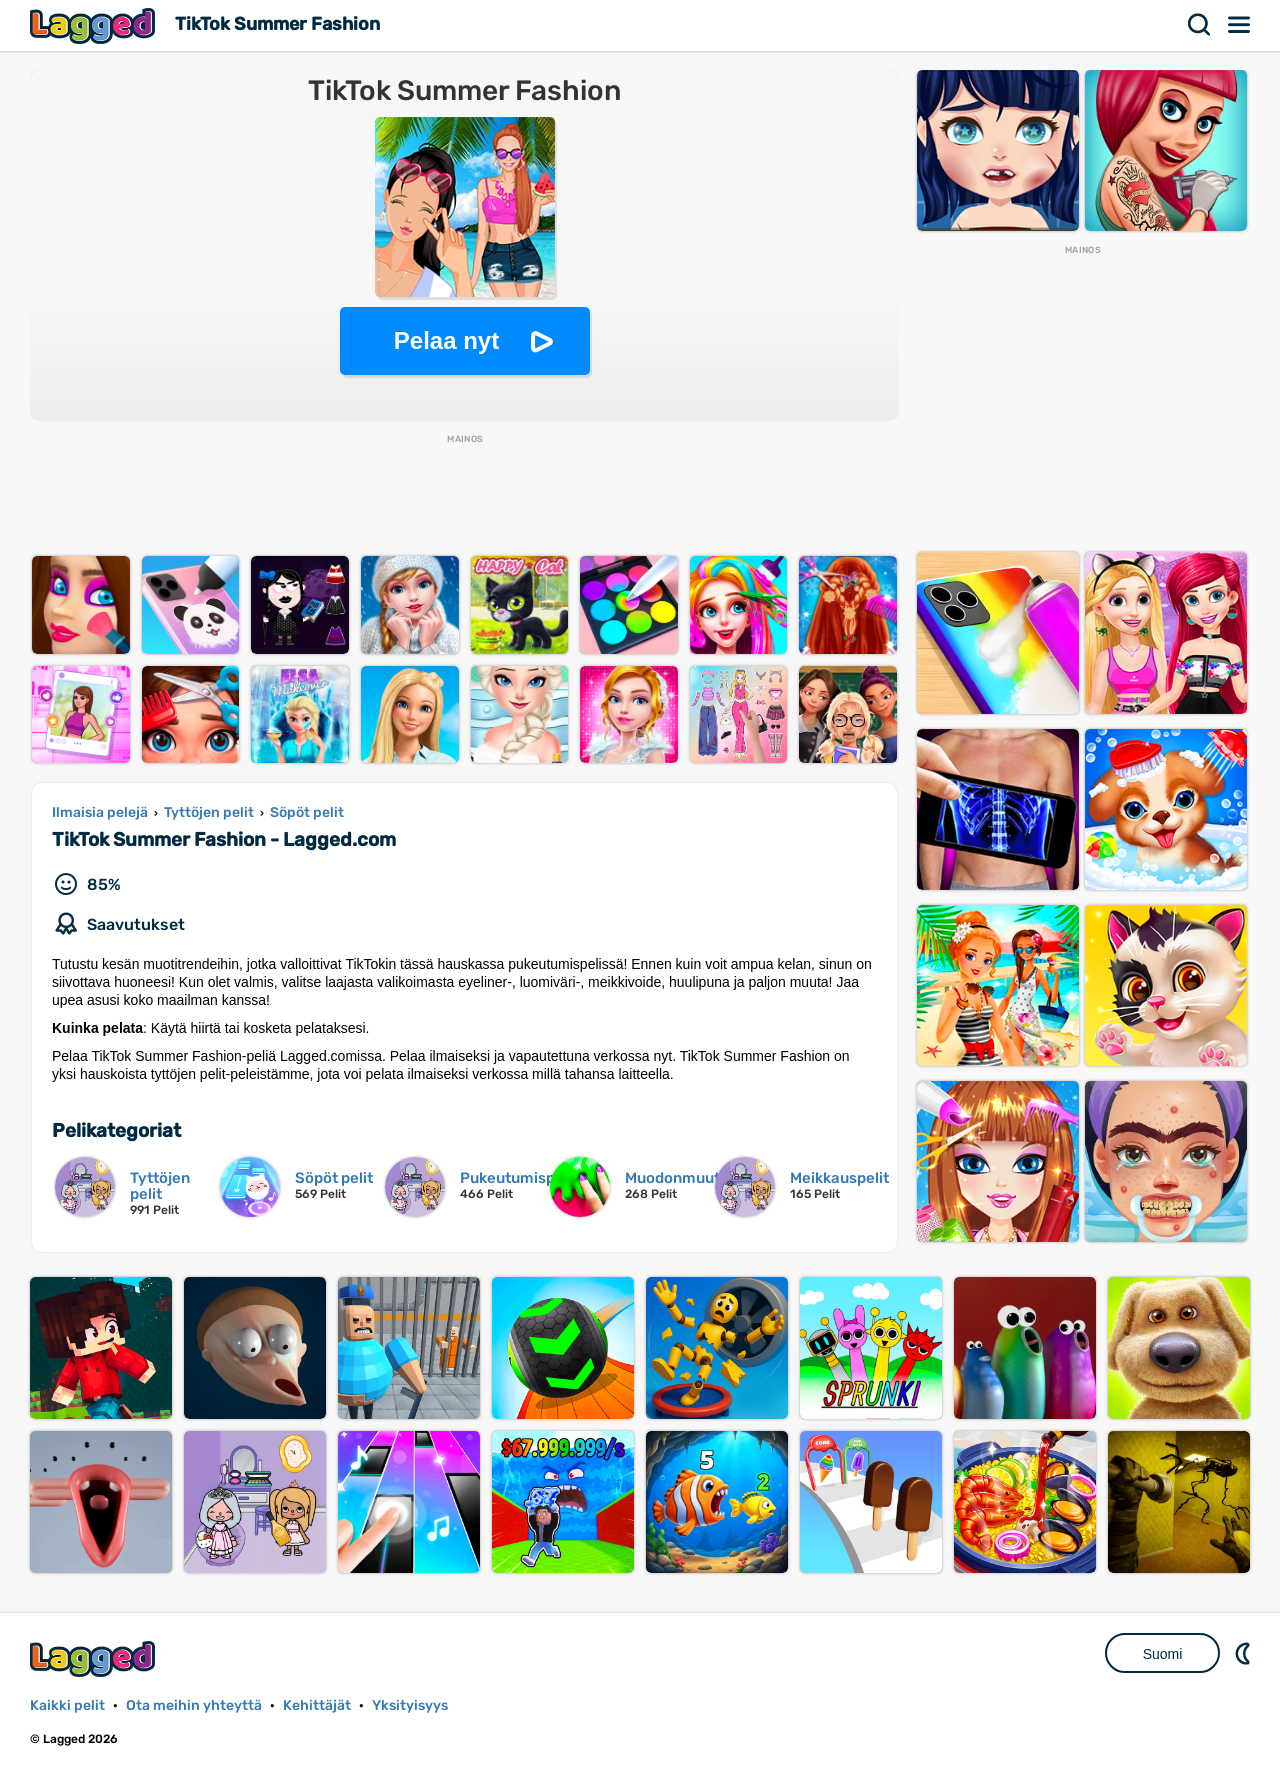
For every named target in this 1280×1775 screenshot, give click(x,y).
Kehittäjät (317, 1705)
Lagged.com (95, 1658)
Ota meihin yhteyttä (194, 1705)
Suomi (1163, 1654)
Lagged (95, 25)
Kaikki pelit (67, 1705)
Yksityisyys (410, 1705)
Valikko (1240, 25)
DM (1245, 1653)
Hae (1200, 25)
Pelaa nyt (446, 340)
